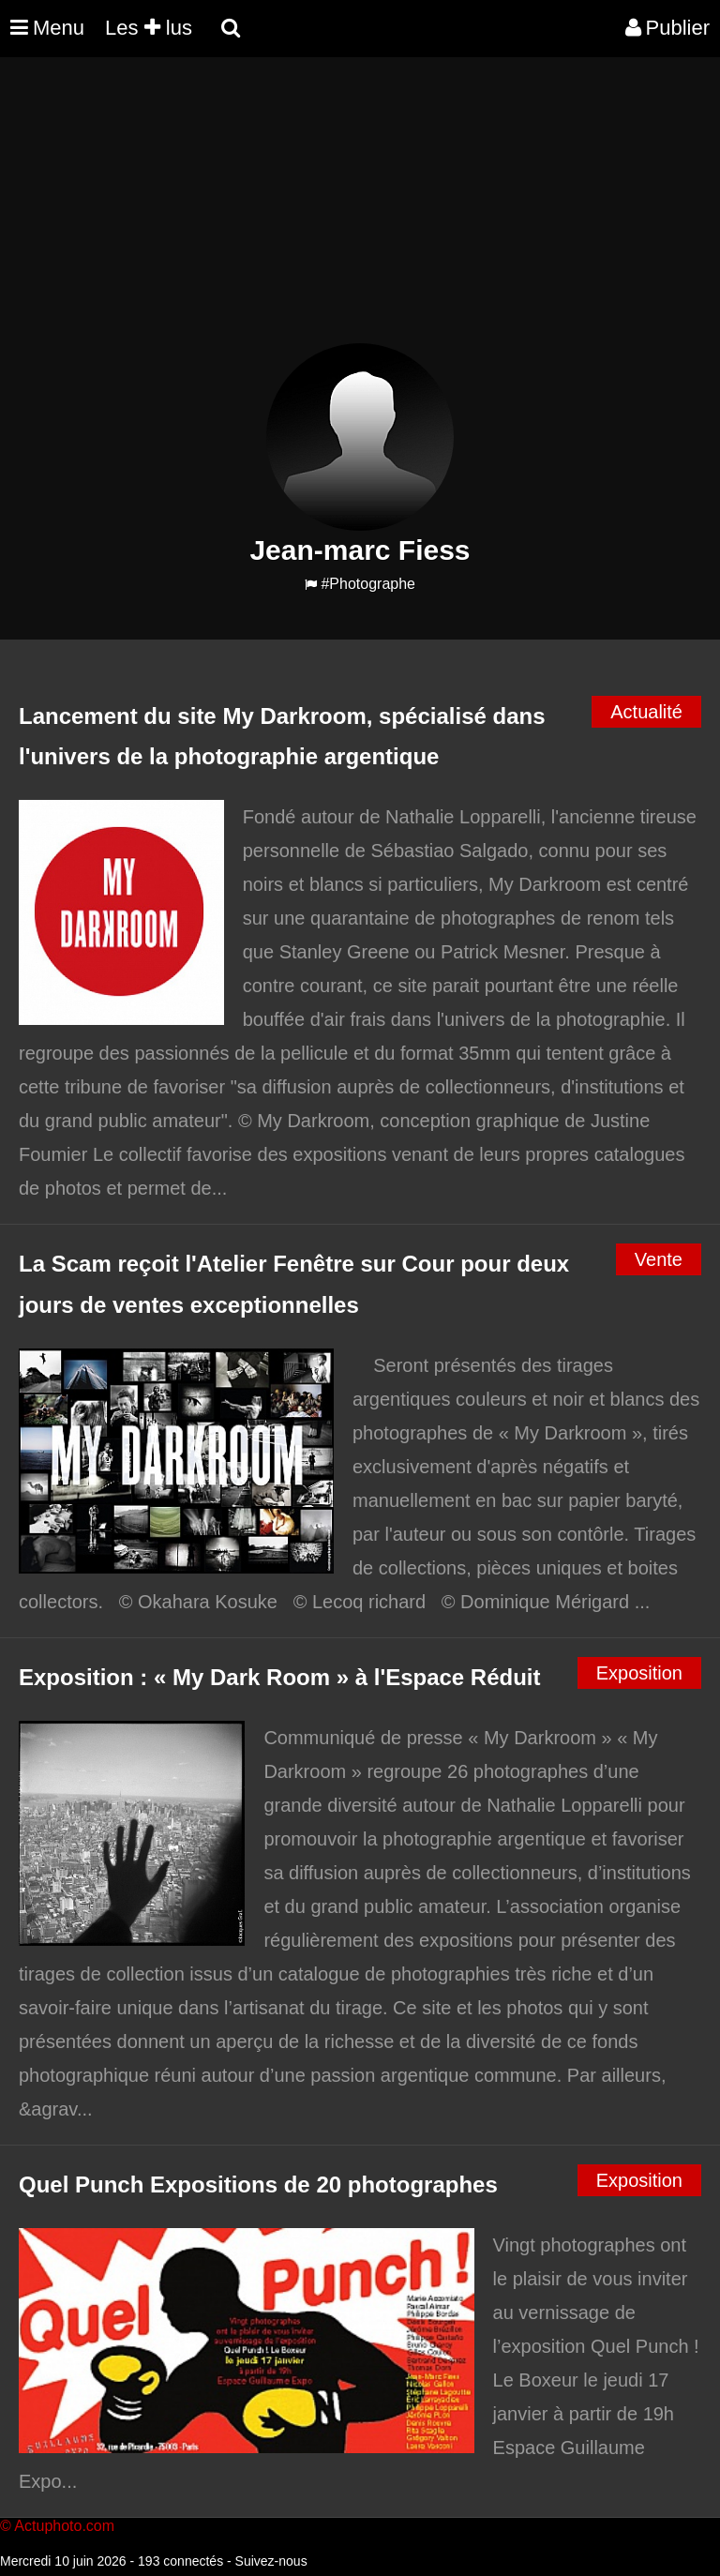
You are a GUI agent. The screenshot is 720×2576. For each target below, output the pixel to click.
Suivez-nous (271, 2560)
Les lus (148, 27)
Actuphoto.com (64, 2526)
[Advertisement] (341, 212)
